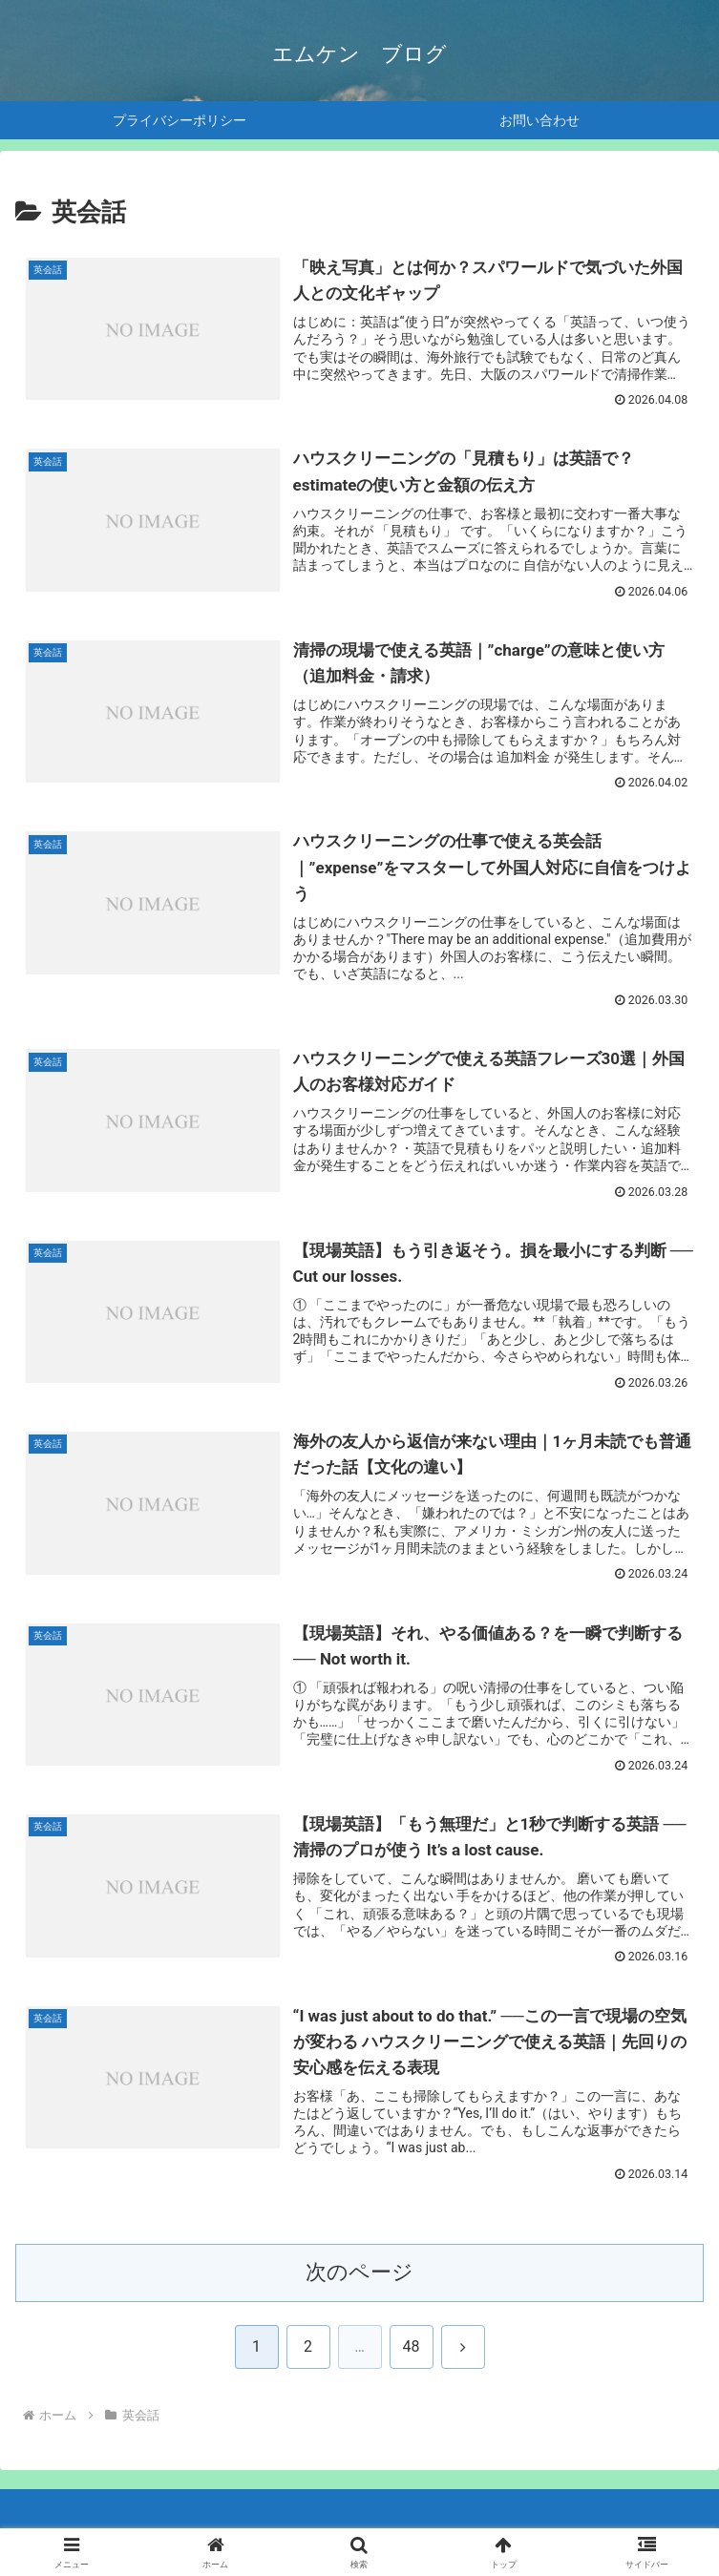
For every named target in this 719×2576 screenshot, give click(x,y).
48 (411, 2349)
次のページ (359, 2275)
